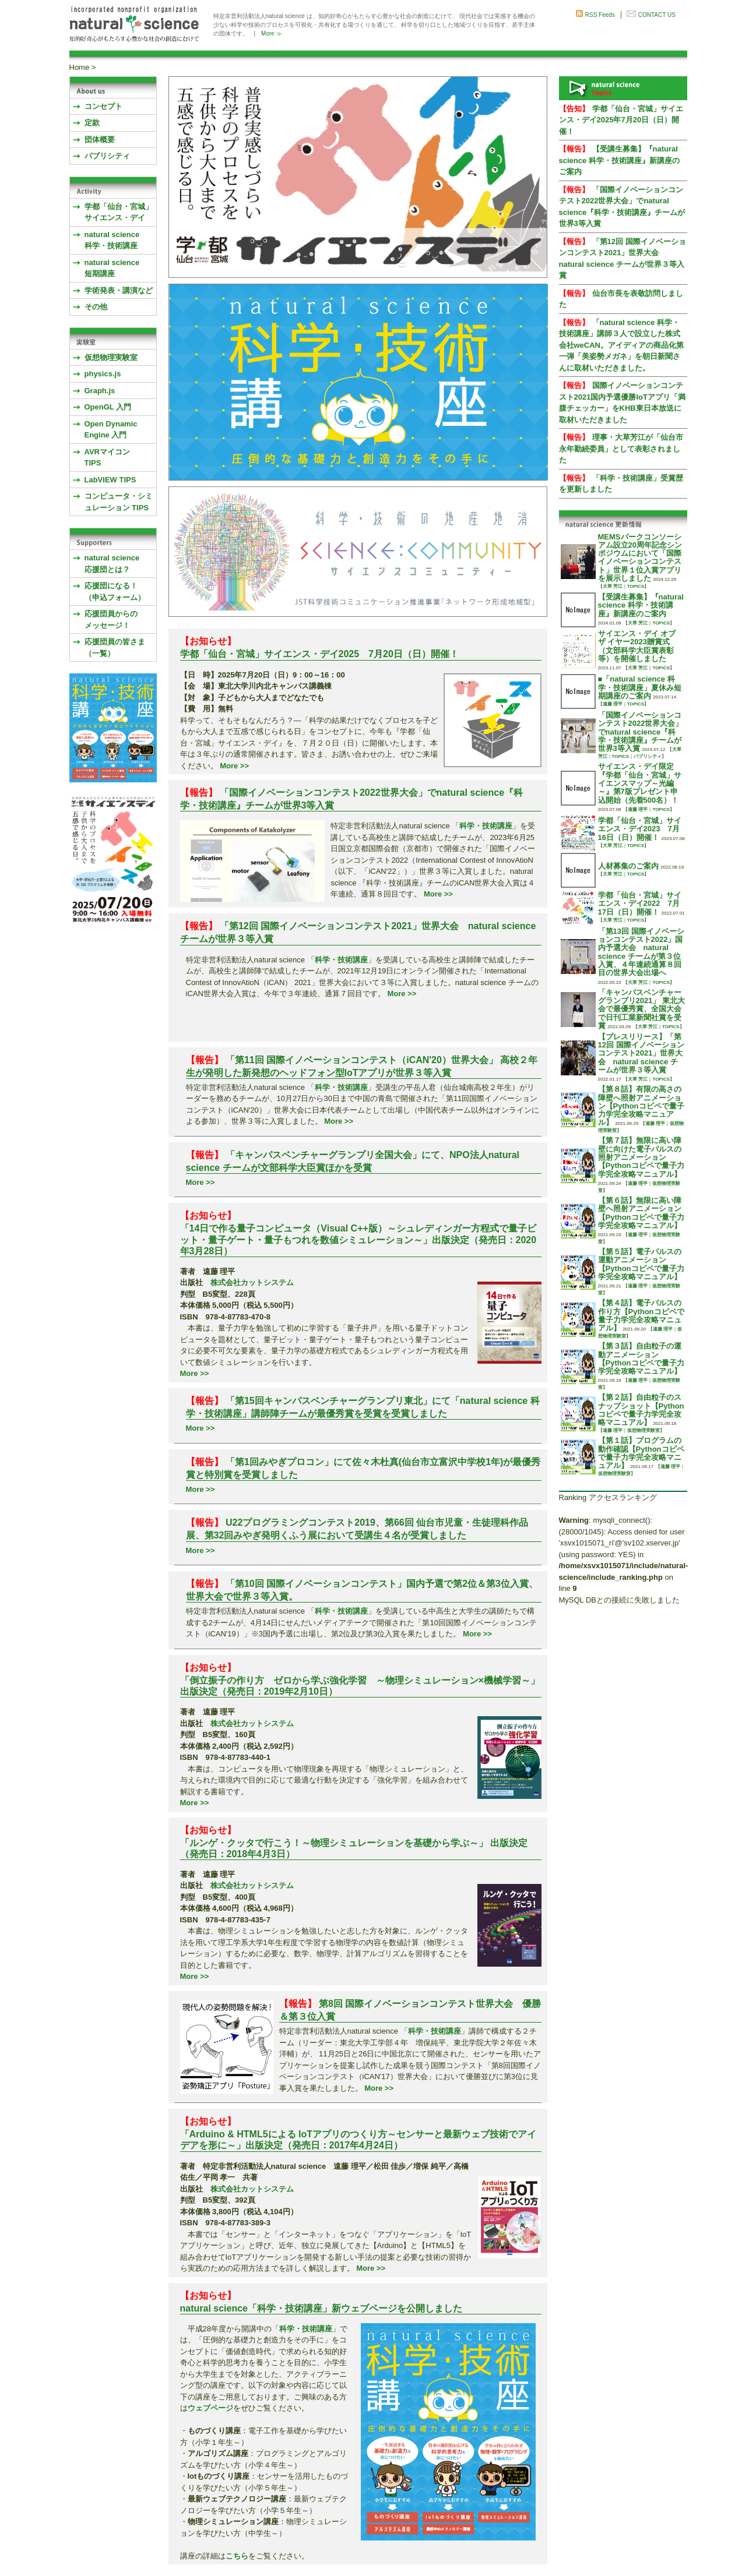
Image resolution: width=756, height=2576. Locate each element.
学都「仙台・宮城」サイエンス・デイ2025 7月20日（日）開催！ (319, 654)
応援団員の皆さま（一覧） (115, 647)
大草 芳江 (613, 586)
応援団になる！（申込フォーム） (115, 591)
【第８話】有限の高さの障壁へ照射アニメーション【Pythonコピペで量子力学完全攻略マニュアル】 (641, 1106)
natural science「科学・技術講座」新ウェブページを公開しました (321, 2308)
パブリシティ (107, 155)
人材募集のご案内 (628, 866)
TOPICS (636, 586)
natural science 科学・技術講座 (112, 240)
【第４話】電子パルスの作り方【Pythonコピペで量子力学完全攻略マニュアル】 (641, 1315)
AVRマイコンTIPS (107, 457)
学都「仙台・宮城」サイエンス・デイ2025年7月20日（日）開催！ (621, 120)
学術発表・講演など (119, 290)
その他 (96, 306)
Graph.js (100, 390)
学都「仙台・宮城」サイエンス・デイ (119, 212)
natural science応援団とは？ (112, 563)
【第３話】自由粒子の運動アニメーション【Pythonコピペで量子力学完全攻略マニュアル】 (641, 1358)
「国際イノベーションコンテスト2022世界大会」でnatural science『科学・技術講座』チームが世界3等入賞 (640, 732)
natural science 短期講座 (112, 268)
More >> (234, 765)
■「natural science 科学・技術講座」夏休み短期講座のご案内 (639, 687)
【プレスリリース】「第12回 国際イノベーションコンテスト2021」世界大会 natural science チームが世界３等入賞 (641, 1053)
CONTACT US (657, 15)
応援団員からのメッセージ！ (111, 619)
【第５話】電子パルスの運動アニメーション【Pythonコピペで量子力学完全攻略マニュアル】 (641, 1264)
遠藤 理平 (613, 704)
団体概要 (100, 139)
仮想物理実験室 (111, 357)
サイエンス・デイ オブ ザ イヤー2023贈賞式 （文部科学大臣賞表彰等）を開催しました (637, 646)
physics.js (103, 373)
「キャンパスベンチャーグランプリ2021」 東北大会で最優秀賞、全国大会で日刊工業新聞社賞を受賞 (641, 1009)
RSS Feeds (600, 15)
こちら (237, 2556)
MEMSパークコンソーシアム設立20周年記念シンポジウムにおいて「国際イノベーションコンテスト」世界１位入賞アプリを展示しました (640, 557)
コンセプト (103, 106)
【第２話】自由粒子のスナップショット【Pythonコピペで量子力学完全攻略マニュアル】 (641, 1410)
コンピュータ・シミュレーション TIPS (119, 502)
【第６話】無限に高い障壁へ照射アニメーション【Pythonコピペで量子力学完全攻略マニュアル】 (641, 1213)
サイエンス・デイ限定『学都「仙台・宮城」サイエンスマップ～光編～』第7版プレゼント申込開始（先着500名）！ (639, 783)
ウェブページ (210, 2408)
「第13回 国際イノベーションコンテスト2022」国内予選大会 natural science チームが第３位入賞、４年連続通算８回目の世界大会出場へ (641, 952)
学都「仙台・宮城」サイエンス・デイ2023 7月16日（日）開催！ (639, 829)
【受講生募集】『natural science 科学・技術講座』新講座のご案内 (619, 160)
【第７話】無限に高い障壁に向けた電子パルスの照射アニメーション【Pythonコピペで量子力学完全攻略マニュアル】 (641, 1157)
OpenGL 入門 (108, 407)
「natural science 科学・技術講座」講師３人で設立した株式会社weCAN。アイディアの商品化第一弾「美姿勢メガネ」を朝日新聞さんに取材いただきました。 (621, 345)
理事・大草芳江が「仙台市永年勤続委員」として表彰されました (621, 448)
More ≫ (271, 33)
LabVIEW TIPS (110, 479)
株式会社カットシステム (252, 1282)
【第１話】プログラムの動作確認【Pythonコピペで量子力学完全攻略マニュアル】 (641, 1453)
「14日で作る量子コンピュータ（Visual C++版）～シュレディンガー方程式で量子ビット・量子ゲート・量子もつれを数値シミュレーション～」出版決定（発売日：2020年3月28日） (358, 1239)
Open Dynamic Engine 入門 (111, 429)
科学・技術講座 (485, 825)
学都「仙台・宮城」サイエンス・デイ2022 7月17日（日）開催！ (639, 903)
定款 (92, 122)
